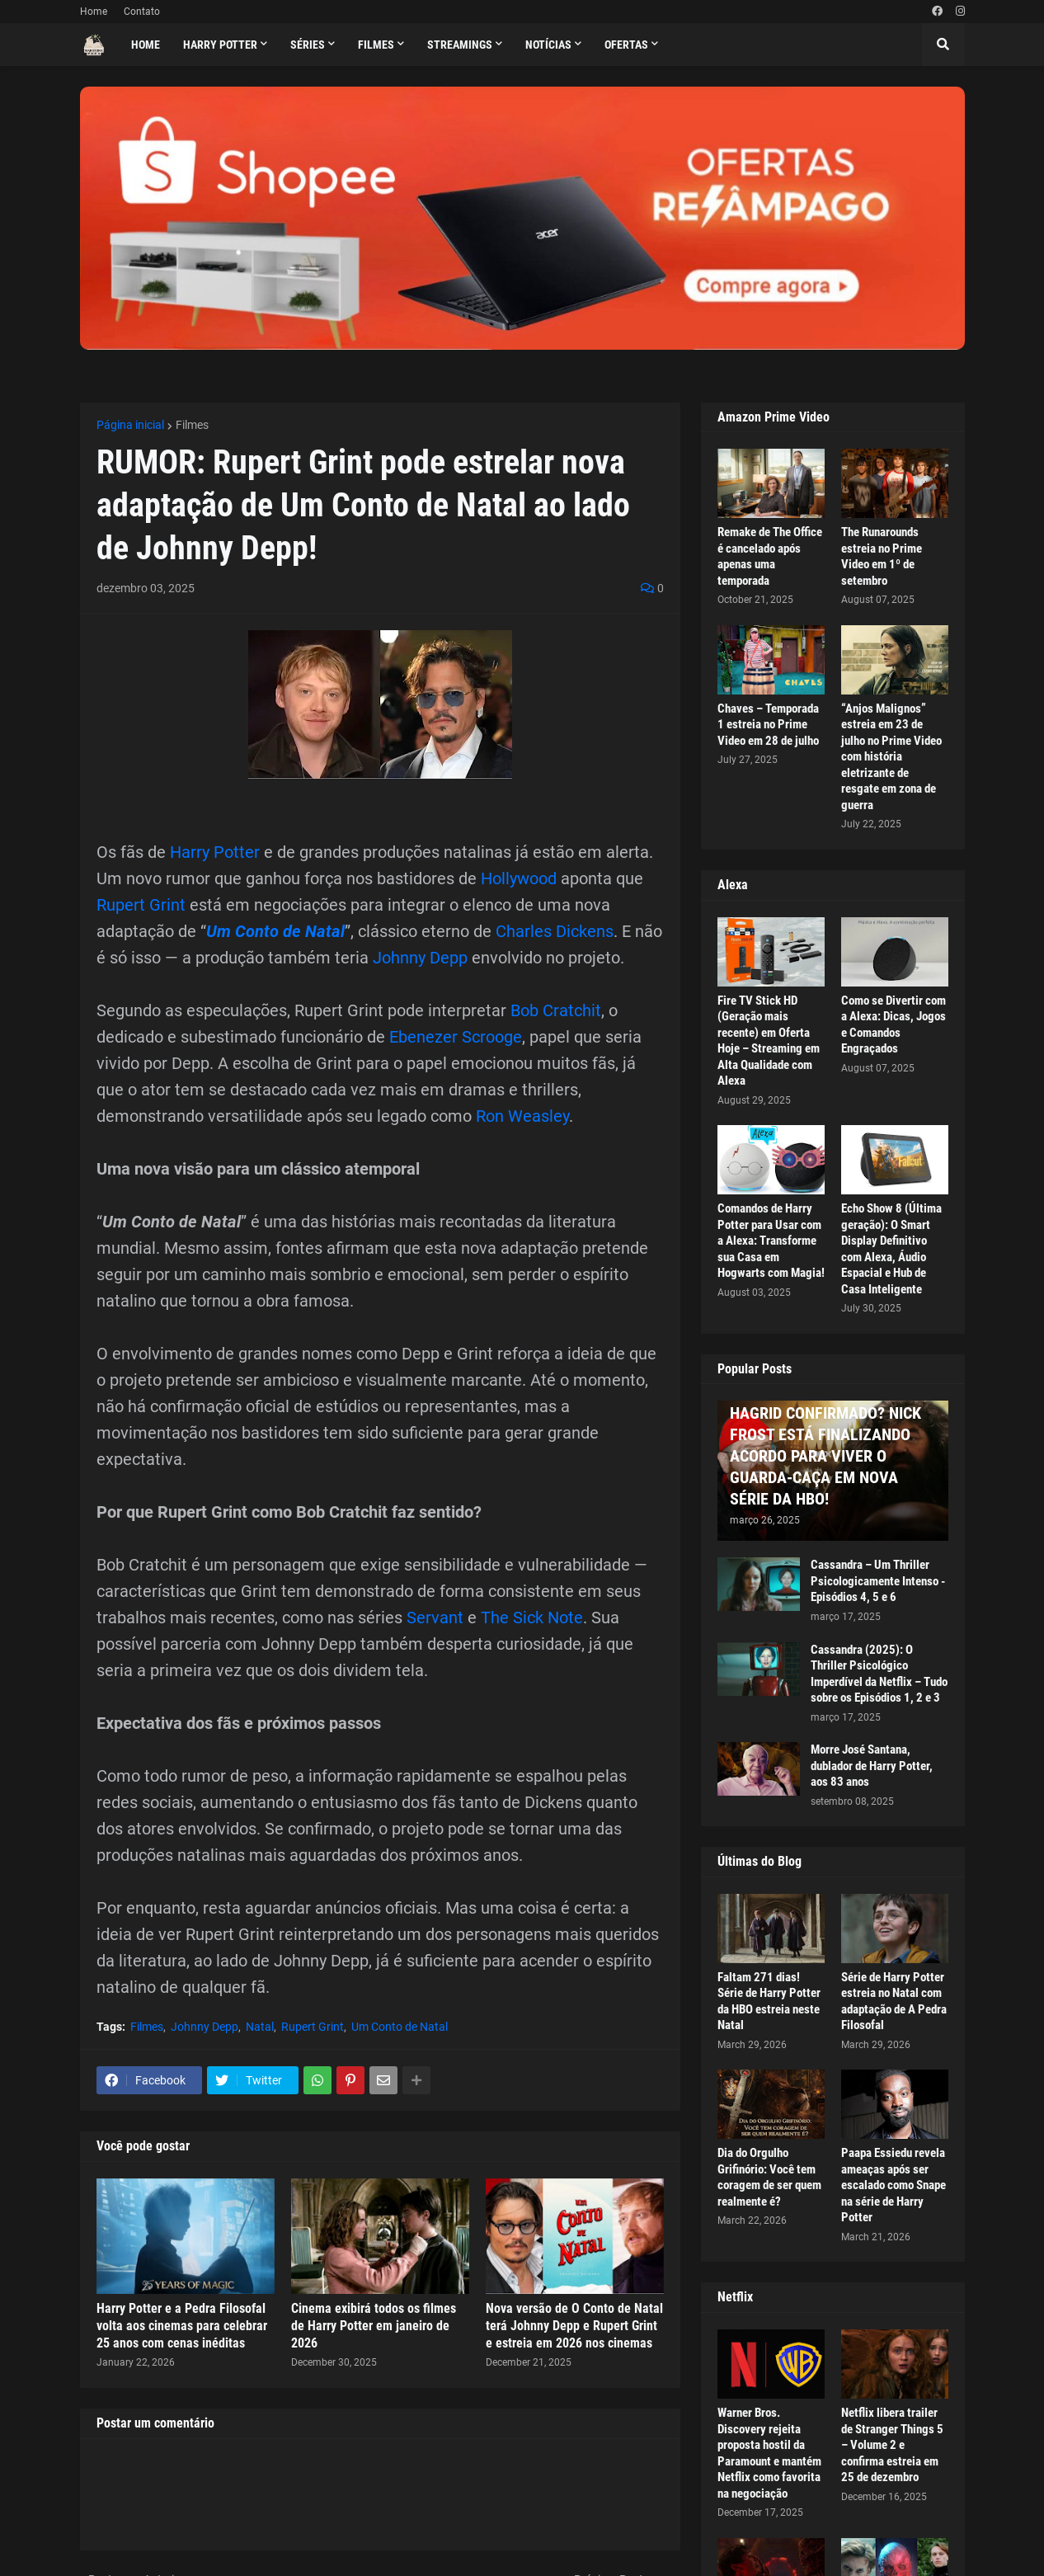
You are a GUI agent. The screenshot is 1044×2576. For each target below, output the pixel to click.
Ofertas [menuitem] (626, 44)
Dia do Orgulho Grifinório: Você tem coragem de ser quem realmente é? (769, 2177)
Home (93, 11)
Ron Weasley (522, 1116)
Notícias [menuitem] (548, 44)
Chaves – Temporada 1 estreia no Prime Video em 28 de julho (768, 724)
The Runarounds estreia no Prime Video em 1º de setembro (881, 556)
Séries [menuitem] (307, 44)
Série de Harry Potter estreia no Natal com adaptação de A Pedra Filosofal (894, 2001)
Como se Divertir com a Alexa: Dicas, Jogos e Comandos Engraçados (893, 1025)
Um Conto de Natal (275, 931)
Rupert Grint (141, 905)
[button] (943, 44)
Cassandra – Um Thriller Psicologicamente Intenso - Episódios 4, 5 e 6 (878, 1580)
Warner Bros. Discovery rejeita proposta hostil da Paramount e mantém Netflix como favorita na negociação (769, 2453)
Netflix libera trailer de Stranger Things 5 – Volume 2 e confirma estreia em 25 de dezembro (892, 2444)
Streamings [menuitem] (459, 44)
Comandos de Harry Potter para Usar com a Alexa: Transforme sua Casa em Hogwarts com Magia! (771, 1240)
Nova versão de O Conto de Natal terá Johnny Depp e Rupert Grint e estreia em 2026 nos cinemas (574, 2326)
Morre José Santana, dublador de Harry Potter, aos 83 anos (872, 1765)
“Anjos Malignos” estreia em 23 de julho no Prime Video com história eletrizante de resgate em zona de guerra (891, 756)
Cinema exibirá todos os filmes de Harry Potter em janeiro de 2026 (373, 2326)
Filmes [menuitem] (376, 44)
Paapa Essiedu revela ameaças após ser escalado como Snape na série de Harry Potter (893, 2185)
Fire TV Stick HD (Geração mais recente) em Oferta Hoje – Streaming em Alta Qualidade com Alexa (768, 1041)
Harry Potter (215, 852)
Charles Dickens (555, 931)
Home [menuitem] (145, 44)
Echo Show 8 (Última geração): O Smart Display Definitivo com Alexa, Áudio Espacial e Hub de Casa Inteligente (891, 1249)
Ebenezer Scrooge (455, 1037)
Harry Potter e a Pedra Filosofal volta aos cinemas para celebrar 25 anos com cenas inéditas (181, 2326)
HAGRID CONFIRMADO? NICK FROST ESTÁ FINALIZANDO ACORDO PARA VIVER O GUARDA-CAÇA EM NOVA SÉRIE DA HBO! (825, 1456)
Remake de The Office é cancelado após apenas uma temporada (769, 556)
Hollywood (519, 878)
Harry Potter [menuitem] (220, 44)
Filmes (192, 425)
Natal (260, 2026)
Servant (435, 1617)
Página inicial (130, 425)
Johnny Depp (420, 958)
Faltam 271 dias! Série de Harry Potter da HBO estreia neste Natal (769, 2001)
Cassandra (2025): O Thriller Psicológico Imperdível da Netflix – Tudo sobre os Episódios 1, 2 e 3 (879, 1674)
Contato (142, 11)
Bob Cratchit (555, 1010)
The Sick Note (532, 1617)
